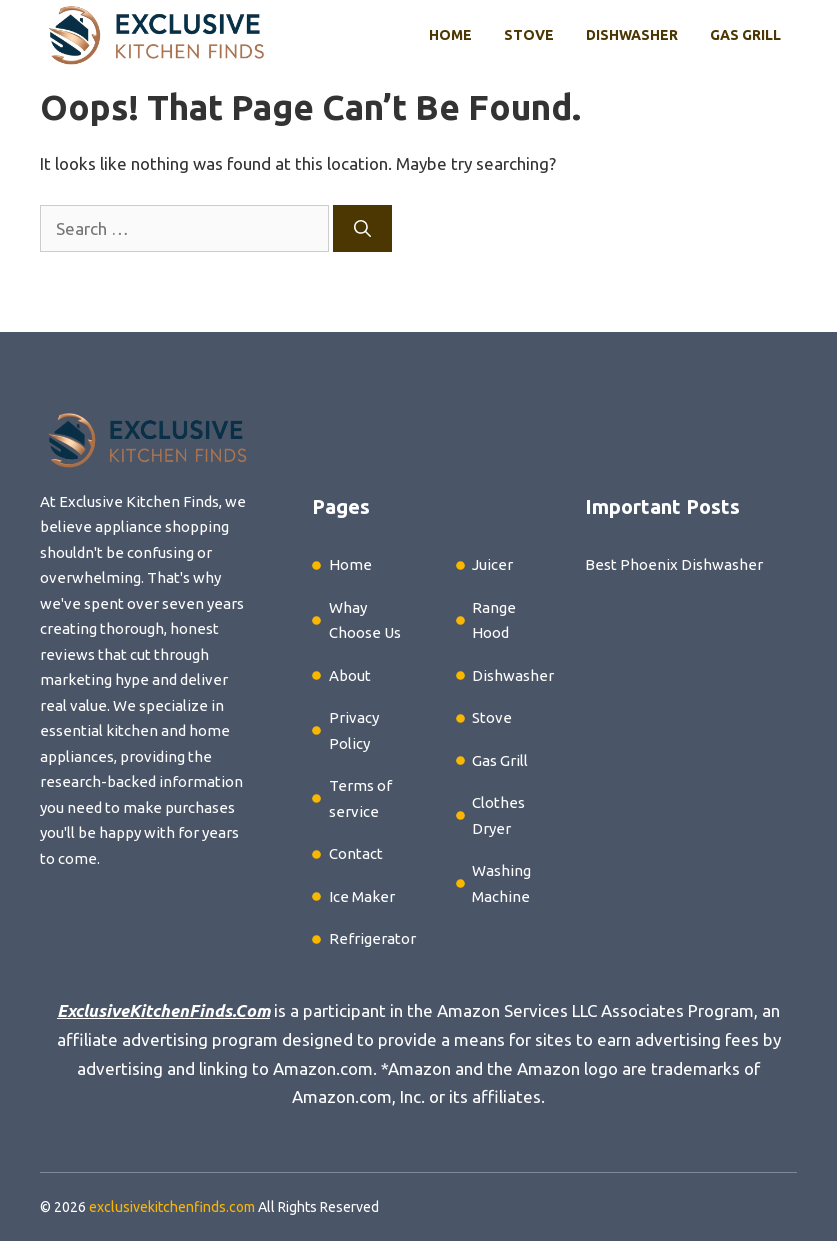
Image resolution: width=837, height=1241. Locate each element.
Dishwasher (632, 35)
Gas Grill (745, 35)
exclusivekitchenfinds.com (172, 1207)
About (350, 675)
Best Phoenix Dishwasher (674, 564)
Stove (529, 35)
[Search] (362, 229)
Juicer (492, 564)
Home (450, 35)
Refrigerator (372, 938)
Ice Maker (362, 896)
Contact (356, 853)
